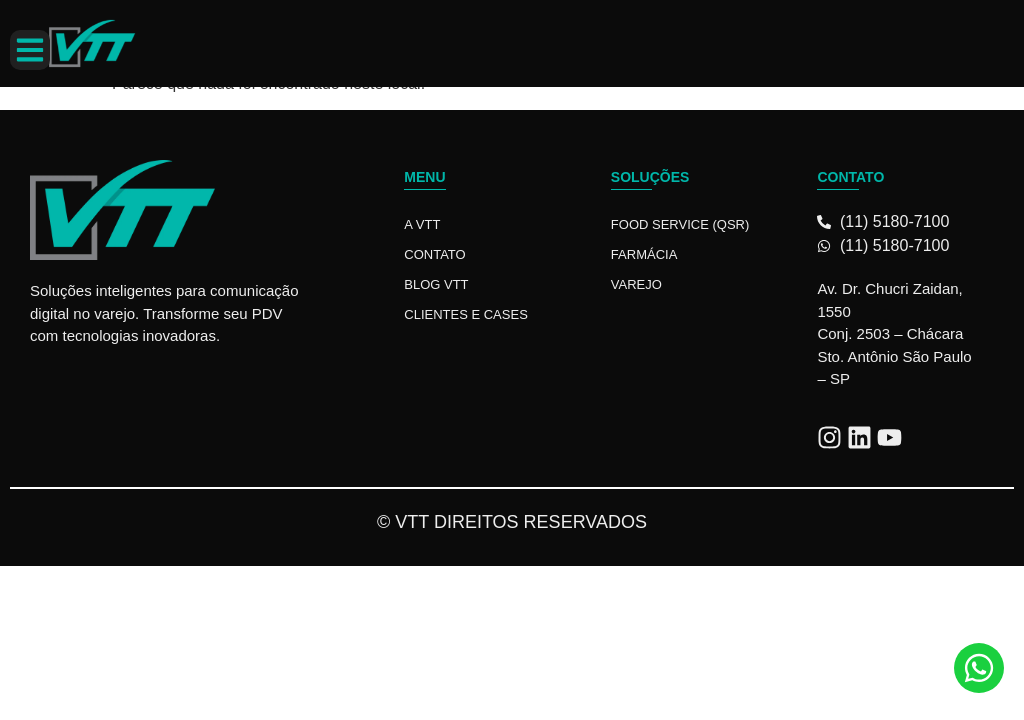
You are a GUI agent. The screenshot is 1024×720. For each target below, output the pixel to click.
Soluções (650, 177)
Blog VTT (436, 284)
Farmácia (644, 254)
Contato (434, 254)
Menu (424, 177)
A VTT (422, 224)
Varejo (636, 284)
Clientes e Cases (466, 314)
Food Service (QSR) (680, 224)
